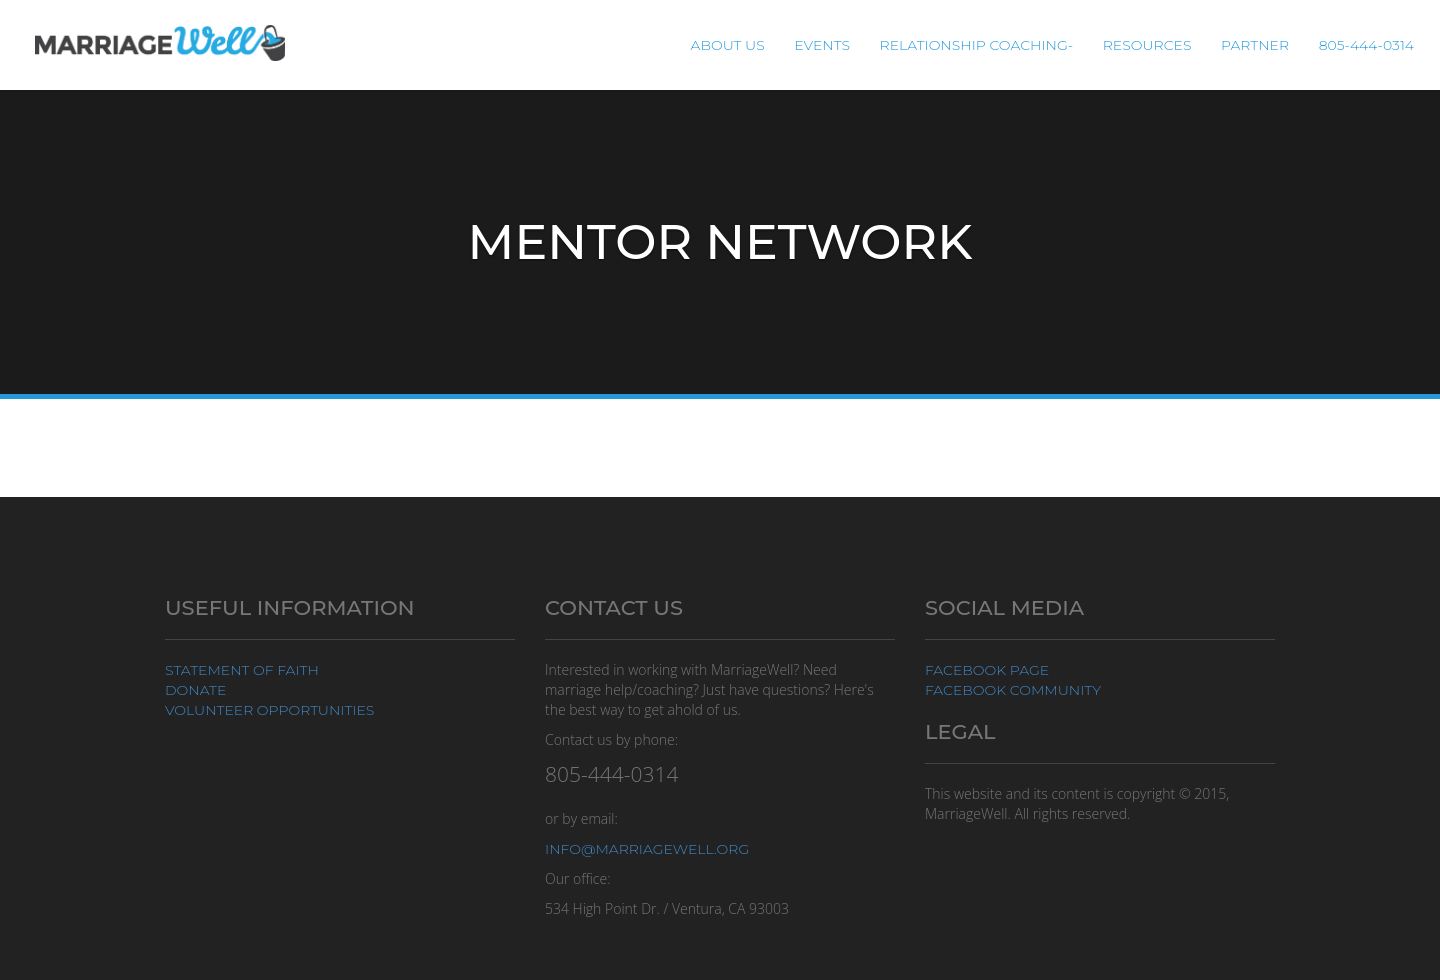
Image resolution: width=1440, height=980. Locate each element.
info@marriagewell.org (647, 849)
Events (822, 45)
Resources (1147, 45)
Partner (1255, 45)
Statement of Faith (242, 670)
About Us (728, 45)
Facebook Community (1013, 690)
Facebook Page (987, 670)
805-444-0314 (1366, 45)
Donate (195, 690)
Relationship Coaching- (977, 45)
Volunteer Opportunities (269, 710)
